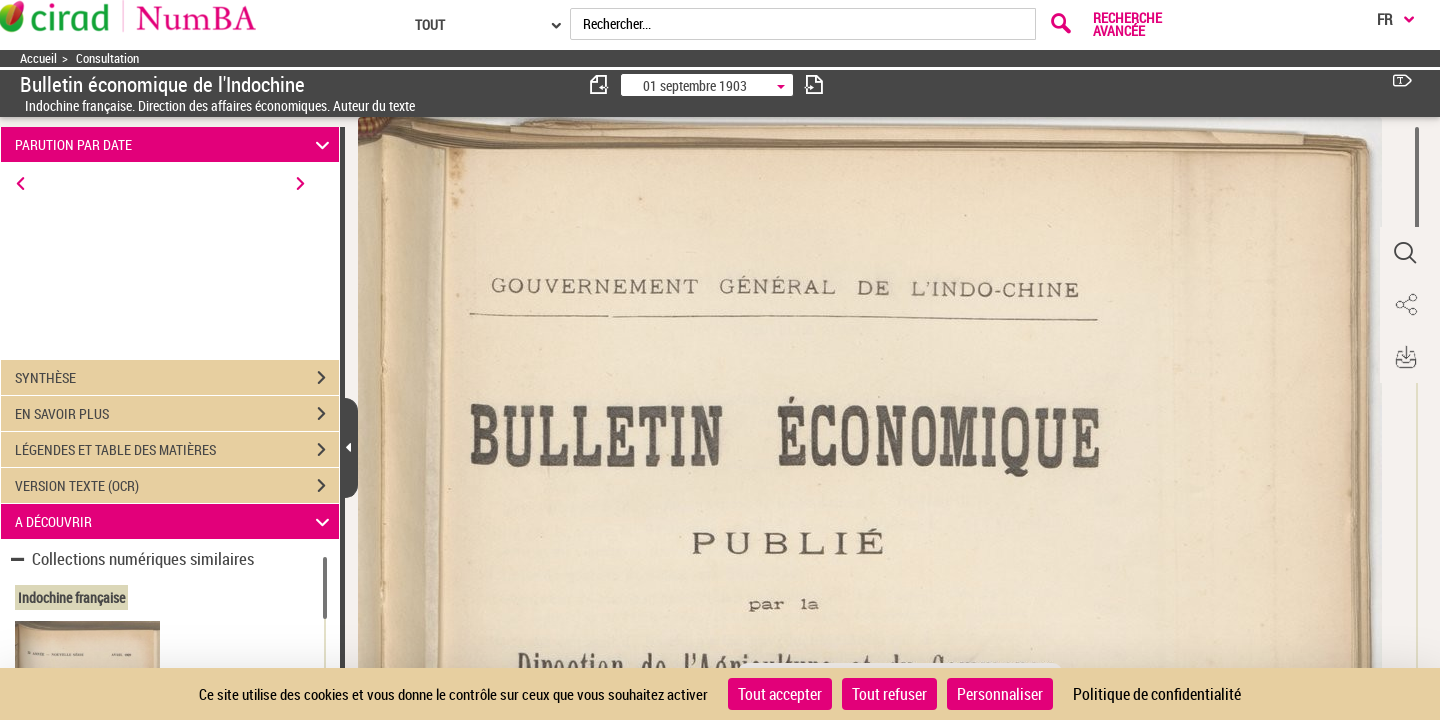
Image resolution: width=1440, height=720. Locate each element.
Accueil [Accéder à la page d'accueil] (38, 58)
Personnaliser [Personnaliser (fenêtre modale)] (1000, 694)
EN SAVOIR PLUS (177, 414)
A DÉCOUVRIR (175, 521)
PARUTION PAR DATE (175, 144)
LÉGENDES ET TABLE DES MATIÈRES (177, 450)
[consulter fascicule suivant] (814, 84)
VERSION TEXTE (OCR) (177, 486)
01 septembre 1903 (695, 85)
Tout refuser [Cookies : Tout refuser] (889, 694)
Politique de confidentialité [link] (1157, 694)
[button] (1405, 253)
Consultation (107, 58)
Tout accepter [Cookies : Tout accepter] (780, 694)
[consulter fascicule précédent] (600, 84)
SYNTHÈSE (177, 378)
